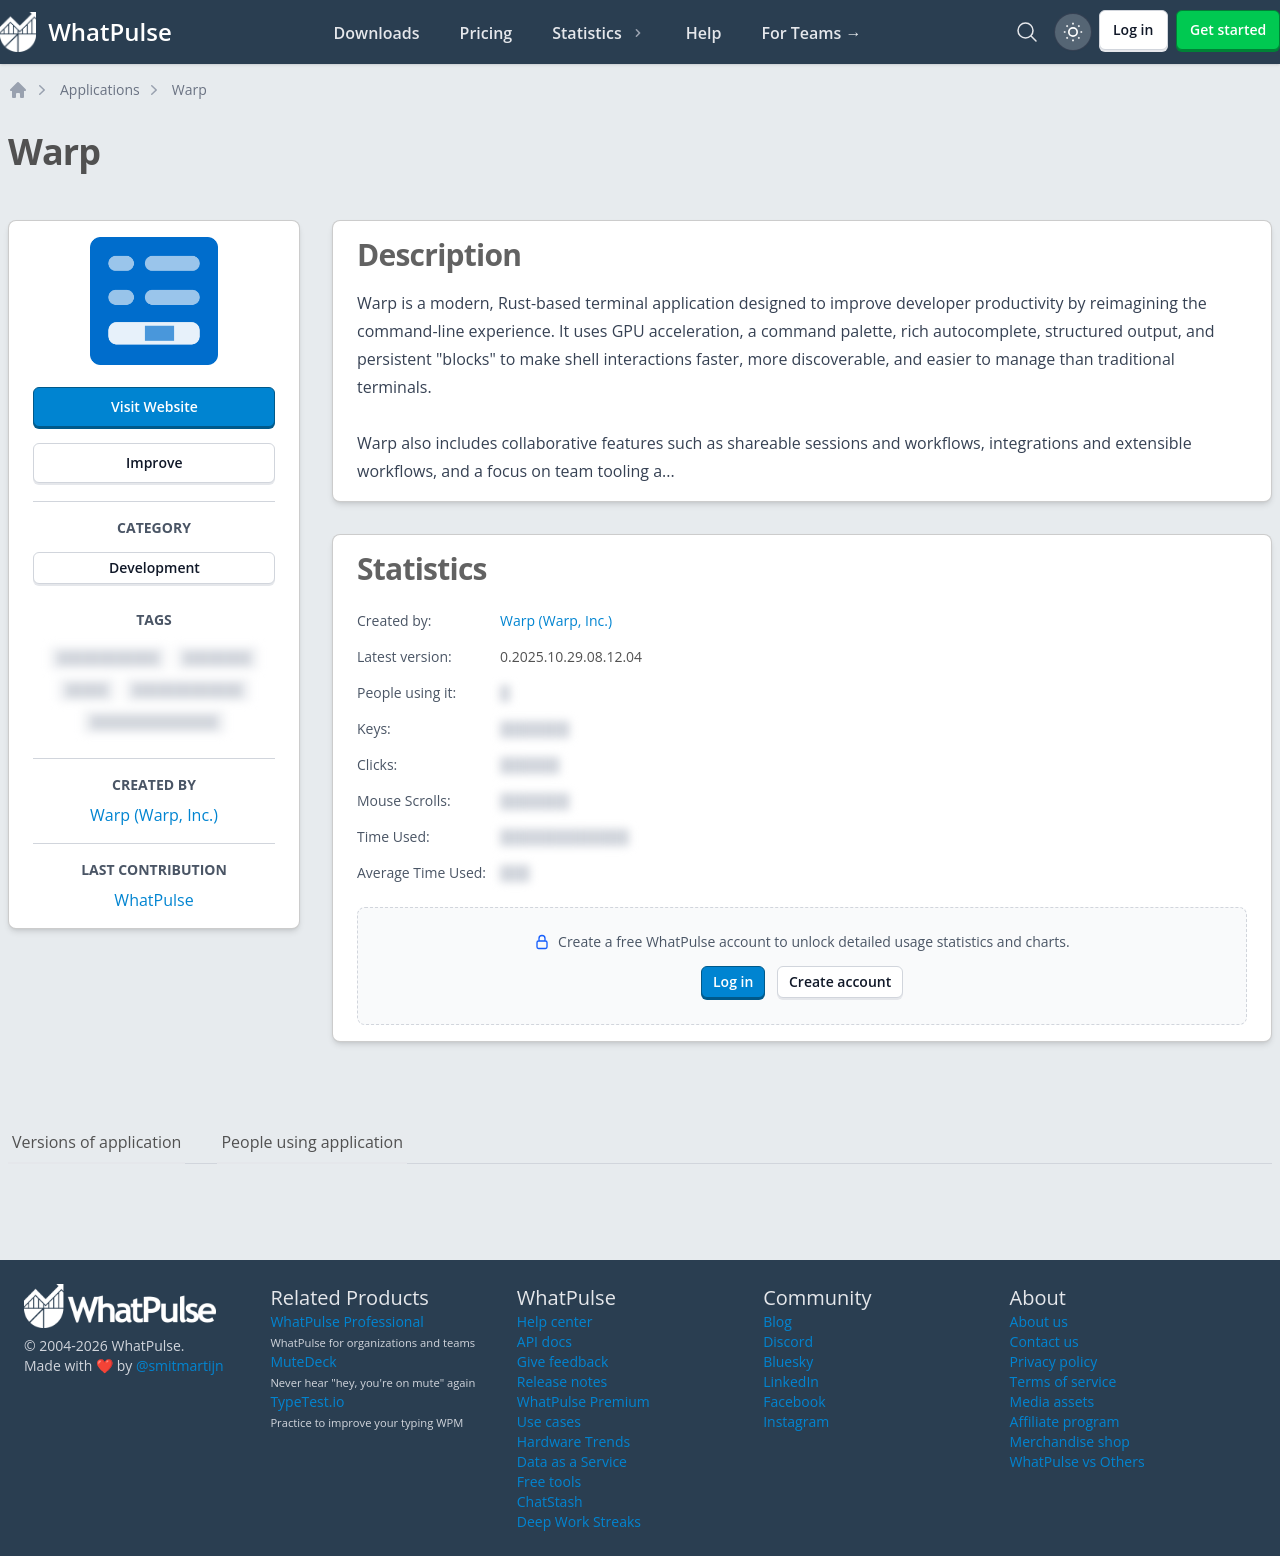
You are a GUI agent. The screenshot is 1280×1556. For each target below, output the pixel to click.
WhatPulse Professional (346, 1321)
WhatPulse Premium (583, 1401)
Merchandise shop (1070, 1441)
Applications (100, 89)
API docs (544, 1341)
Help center (555, 1321)
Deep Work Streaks (579, 1521)
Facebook (794, 1401)
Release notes (562, 1381)
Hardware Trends (573, 1441)
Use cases (549, 1421)
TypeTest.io (307, 1401)
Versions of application (96, 1142)
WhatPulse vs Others (1077, 1461)
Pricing (486, 33)
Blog (777, 1321)
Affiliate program (1065, 1421)
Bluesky (788, 1361)
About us (1039, 1321)
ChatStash (550, 1501)
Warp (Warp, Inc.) (154, 815)
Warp (189, 89)
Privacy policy (1054, 1361)
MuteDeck (303, 1361)
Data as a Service (572, 1461)
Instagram (796, 1421)
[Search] (1027, 32)
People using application (312, 1142)
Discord (788, 1341)
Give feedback (563, 1361)
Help (704, 33)
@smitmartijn (180, 1365)
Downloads (377, 33)
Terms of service (1063, 1381)
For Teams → (811, 33)
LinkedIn (791, 1381)
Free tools (549, 1481)
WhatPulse (153, 900)
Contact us (1044, 1341)
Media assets (1052, 1401)
